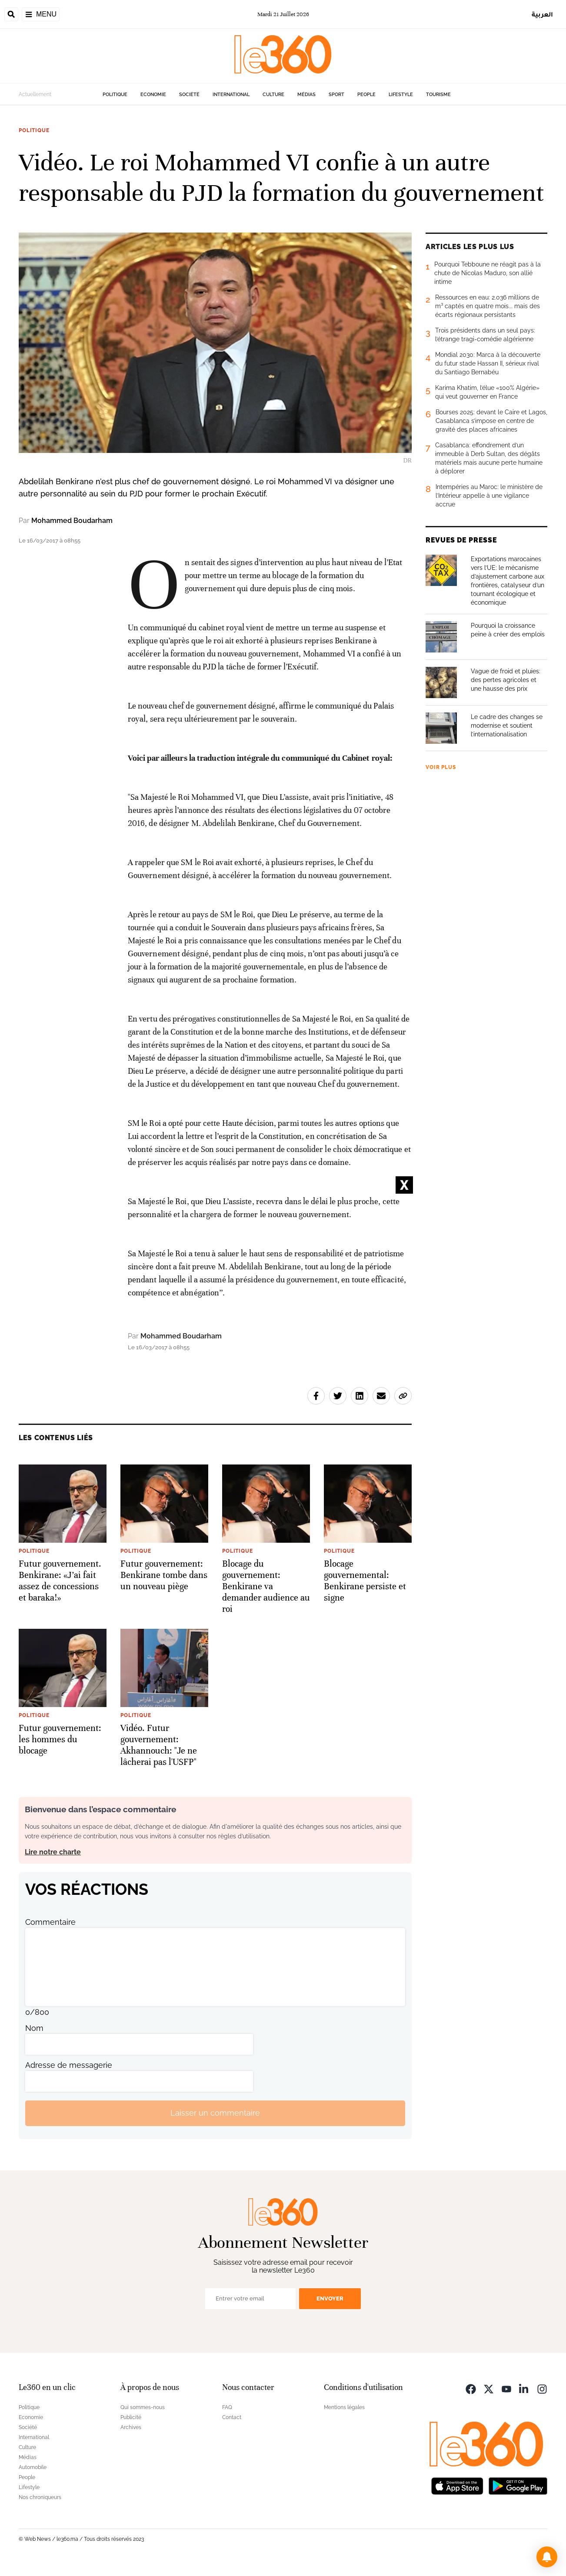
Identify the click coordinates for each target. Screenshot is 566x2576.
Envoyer (329, 2298)
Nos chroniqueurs (40, 2497)
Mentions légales (344, 2407)
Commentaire (50, 1922)
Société (189, 94)
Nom (34, 2028)
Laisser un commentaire (215, 2112)
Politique (115, 94)
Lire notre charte (53, 1852)
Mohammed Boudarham (72, 520)
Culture (273, 94)
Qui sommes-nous (142, 2407)
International (231, 94)
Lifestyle (401, 94)
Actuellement (35, 94)
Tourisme (438, 94)
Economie (153, 94)
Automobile (33, 2467)
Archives (130, 2427)
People (366, 94)
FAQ (227, 2407)
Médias (306, 94)
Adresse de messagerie (68, 2065)
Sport (336, 94)
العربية (542, 14)
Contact (231, 2417)
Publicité (130, 2417)
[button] (546, 2556)
